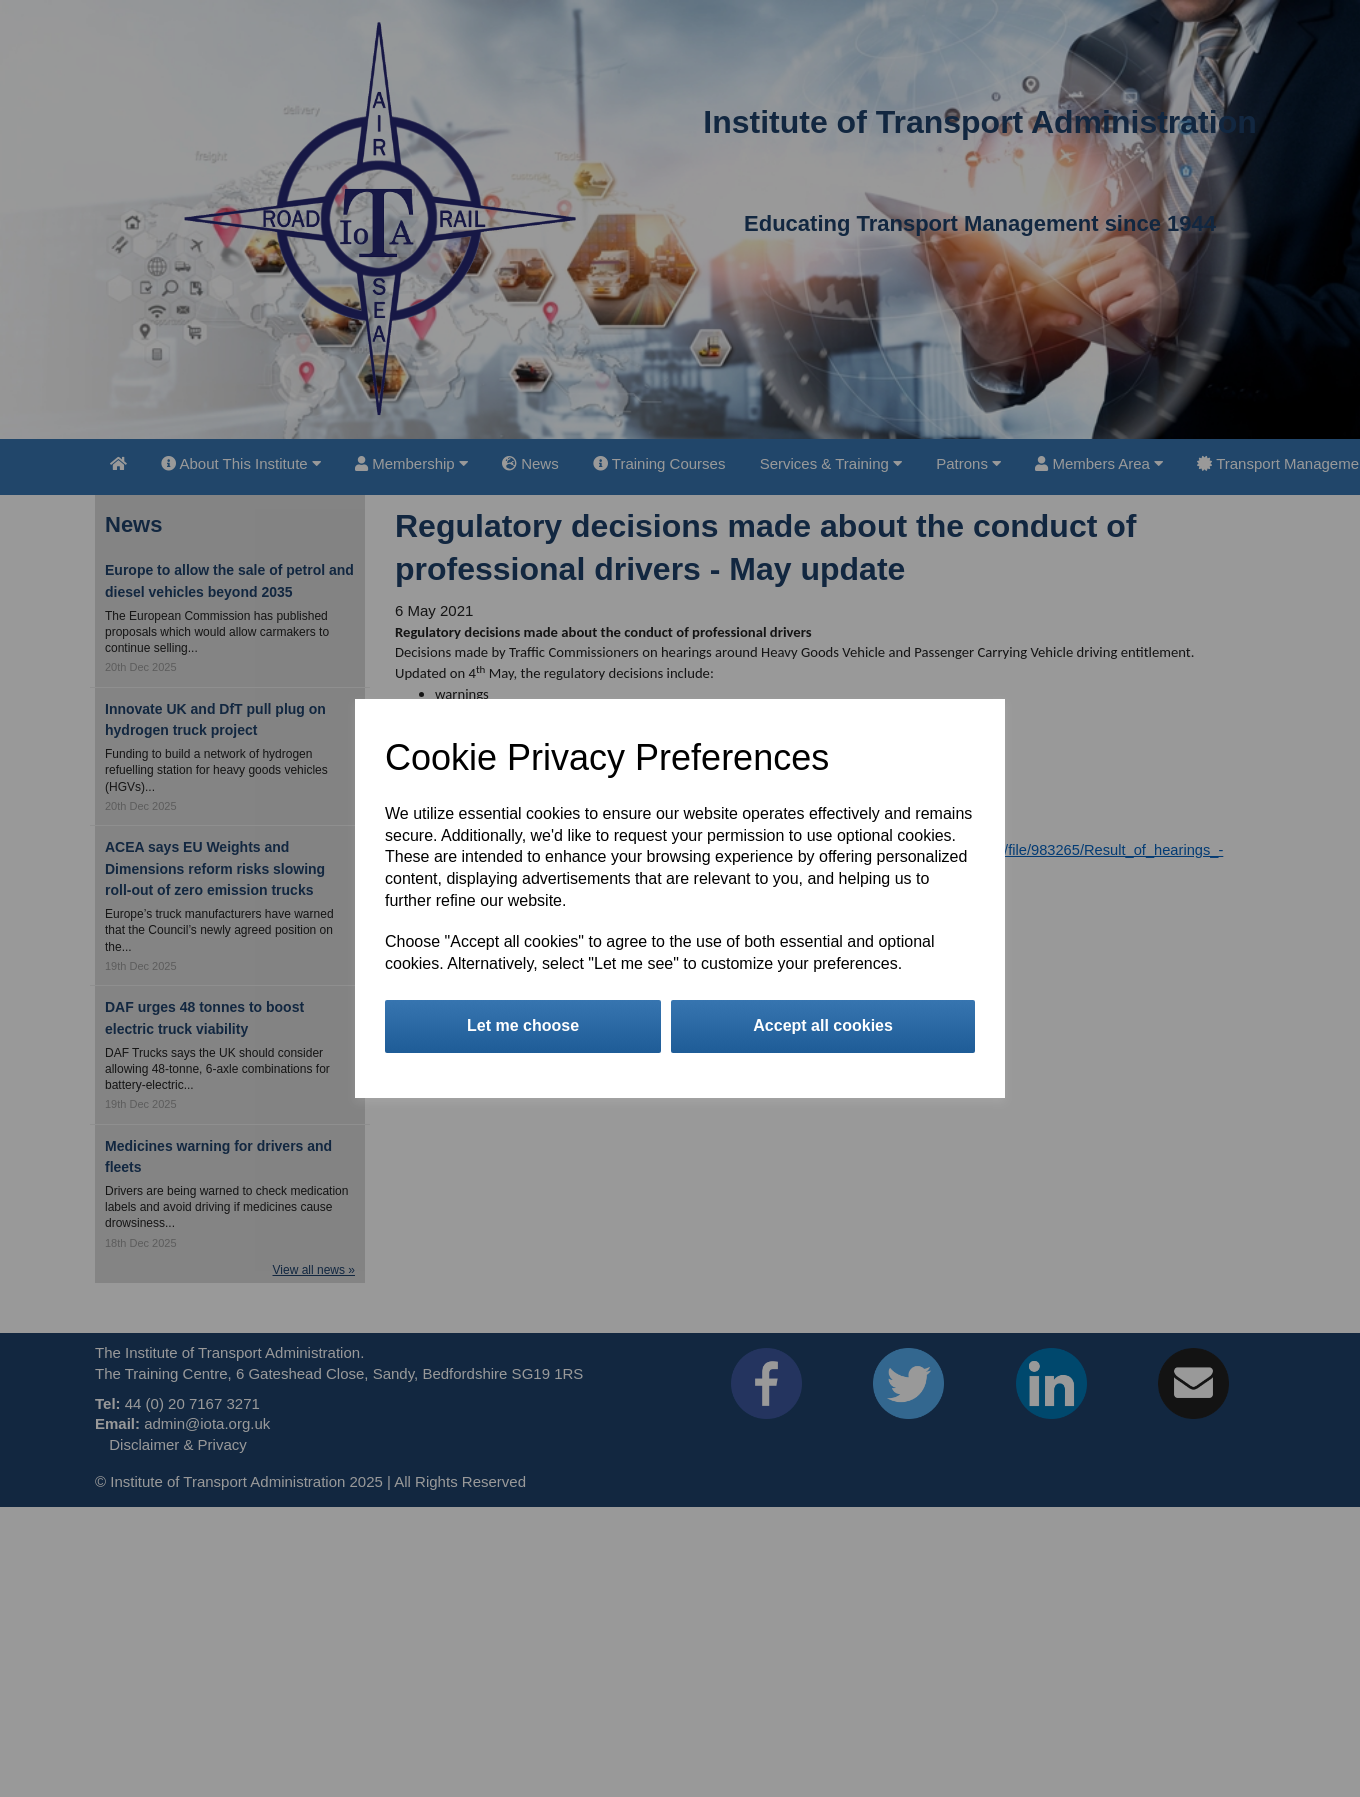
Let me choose (523, 1025)
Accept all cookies (823, 1025)
